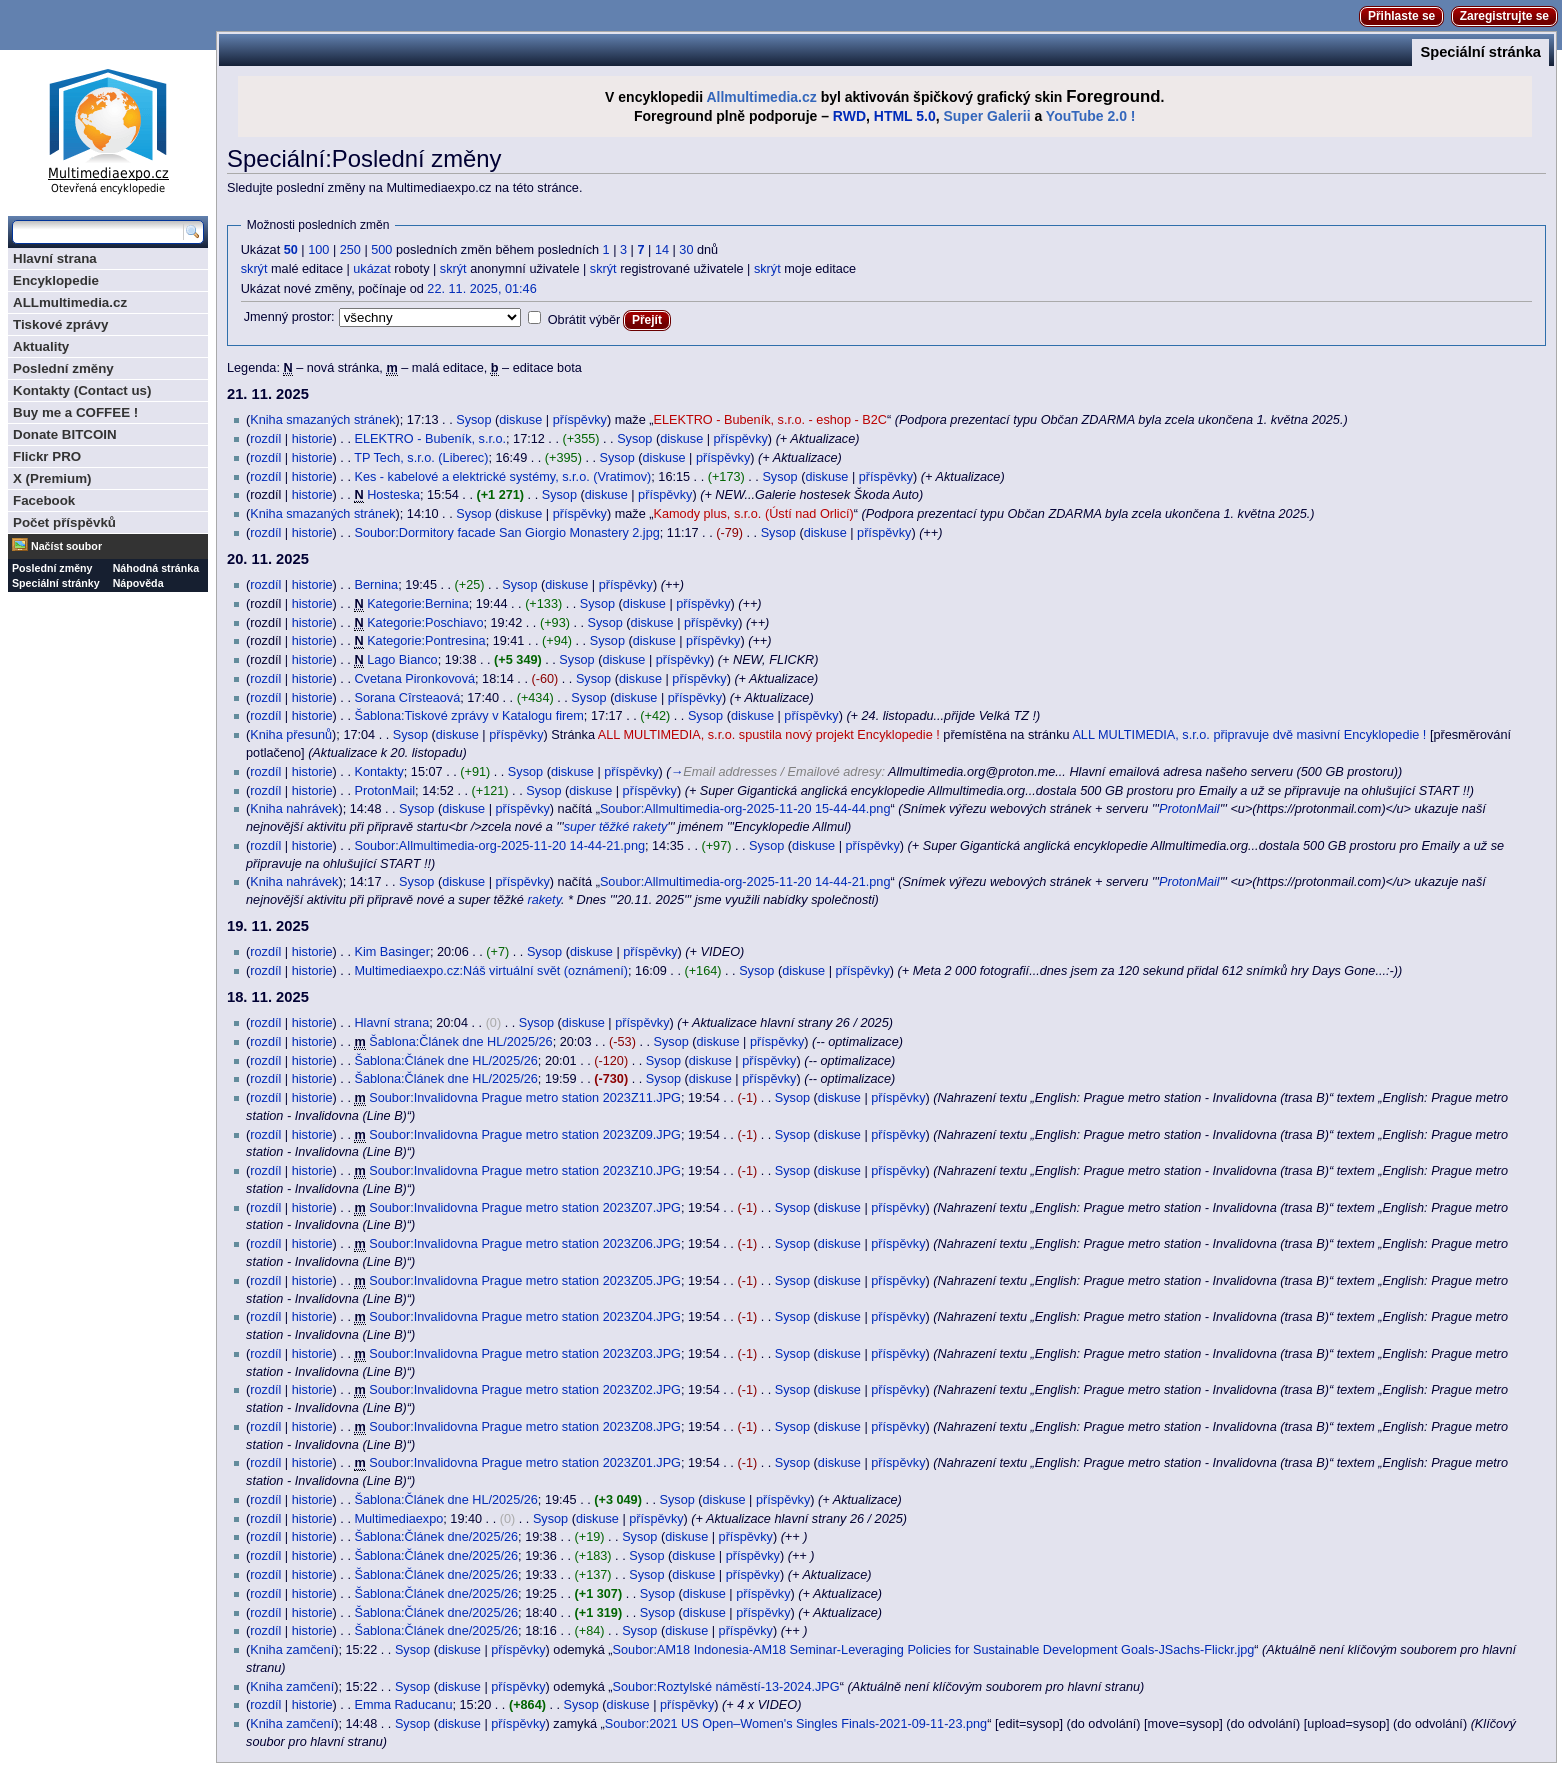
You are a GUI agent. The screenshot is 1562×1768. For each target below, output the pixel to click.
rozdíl (265, 439)
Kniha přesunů (291, 735)
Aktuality (41, 346)
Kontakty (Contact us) (82, 390)
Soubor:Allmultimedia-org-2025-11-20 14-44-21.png (499, 846)
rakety (544, 900)
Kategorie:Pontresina (426, 641)
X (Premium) (52, 478)
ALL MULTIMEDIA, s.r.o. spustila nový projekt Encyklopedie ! (769, 735)
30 (686, 250)
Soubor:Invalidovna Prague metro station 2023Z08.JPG (525, 1427)
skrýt (254, 269)
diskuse (520, 420)
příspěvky (580, 420)
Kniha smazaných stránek (322, 420)
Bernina (376, 585)
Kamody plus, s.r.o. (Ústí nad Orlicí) (753, 514)
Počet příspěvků (64, 522)
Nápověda (138, 583)
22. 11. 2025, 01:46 (481, 289)
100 (318, 250)
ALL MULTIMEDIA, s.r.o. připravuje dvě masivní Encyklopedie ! (1249, 735)
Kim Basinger (391, 952)
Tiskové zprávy (60, 324)
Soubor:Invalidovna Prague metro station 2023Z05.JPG (525, 1281)
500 (381, 250)
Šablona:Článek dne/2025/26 (436, 1537)
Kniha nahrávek (294, 809)
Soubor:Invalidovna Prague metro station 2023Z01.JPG (525, 1463)
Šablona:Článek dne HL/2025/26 (460, 1042)
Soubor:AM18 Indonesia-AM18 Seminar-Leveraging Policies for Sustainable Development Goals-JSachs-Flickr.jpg (934, 1650)
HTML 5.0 (905, 116)
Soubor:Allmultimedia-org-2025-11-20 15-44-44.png (745, 809)
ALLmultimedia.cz (70, 302)
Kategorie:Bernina (418, 604)
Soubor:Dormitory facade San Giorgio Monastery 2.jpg (506, 533)
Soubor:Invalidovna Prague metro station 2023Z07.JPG (525, 1208)
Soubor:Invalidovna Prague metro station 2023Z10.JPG (525, 1171)
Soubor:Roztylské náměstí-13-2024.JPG (726, 1687)
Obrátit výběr (584, 320)
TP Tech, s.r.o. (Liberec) (421, 458)
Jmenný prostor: (289, 317)
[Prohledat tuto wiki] (98, 232)
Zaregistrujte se (1504, 16)
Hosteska (393, 495)
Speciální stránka (1480, 52)
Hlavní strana (391, 1023)
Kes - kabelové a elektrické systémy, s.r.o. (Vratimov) (502, 477)
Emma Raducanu (403, 1705)
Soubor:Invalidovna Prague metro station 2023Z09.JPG (525, 1135)
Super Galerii (986, 116)
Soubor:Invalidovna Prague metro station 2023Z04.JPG (525, 1317)
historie (312, 439)
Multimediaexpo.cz (108, 128)
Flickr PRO (47, 456)
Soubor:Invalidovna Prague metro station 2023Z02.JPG (525, 1390)
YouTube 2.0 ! (1091, 116)
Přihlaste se (1401, 16)
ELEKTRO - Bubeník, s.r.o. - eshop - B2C (769, 420)
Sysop (473, 420)
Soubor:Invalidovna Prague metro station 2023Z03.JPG (525, 1354)
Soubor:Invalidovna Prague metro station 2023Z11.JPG (525, 1098)
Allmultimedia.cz (761, 97)
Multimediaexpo (398, 1519)
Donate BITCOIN (65, 434)
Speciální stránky (56, 583)
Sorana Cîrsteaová (407, 698)
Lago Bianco (402, 660)
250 (350, 250)
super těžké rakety (616, 827)
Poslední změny (63, 368)
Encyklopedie (56, 280)
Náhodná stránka (156, 568)
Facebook (44, 500)
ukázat (371, 269)
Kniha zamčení (292, 1650)
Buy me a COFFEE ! (75, 412)
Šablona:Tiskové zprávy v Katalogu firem (468, 716)
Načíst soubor (66, 546)
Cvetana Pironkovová (414, 679)
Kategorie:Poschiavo (425, 623)
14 (662, 250)
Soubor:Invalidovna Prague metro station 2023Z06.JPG (525, 1244)
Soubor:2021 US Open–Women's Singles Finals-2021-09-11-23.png (796, 1724)
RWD (849, 116)
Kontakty (378, 772)
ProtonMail (384, 791)
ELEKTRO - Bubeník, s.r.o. (430, 439)
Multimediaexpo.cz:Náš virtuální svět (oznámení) (491, 971)
